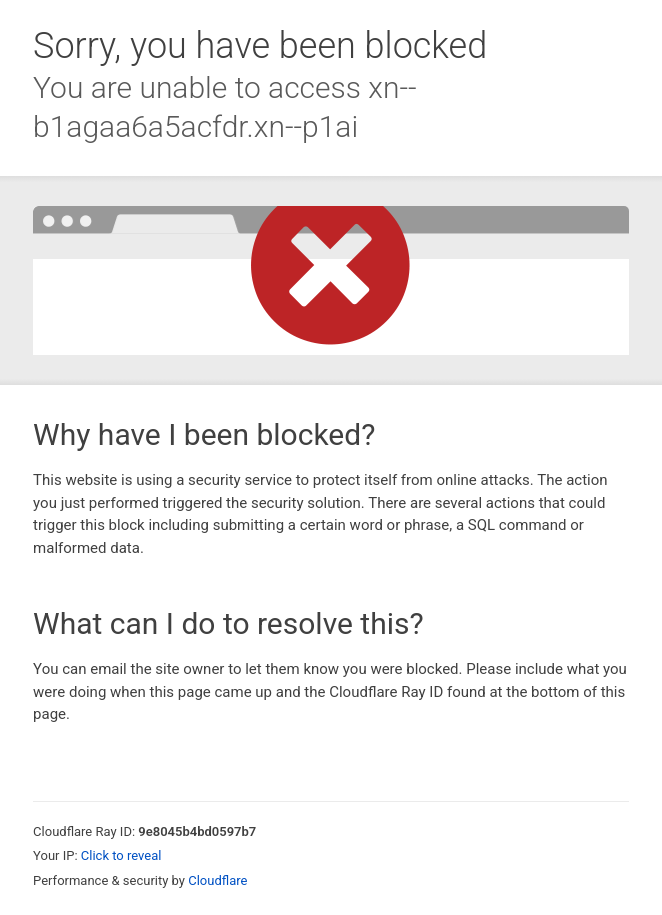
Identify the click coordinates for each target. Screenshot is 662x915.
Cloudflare (217, 880)
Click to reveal (121, 855)
